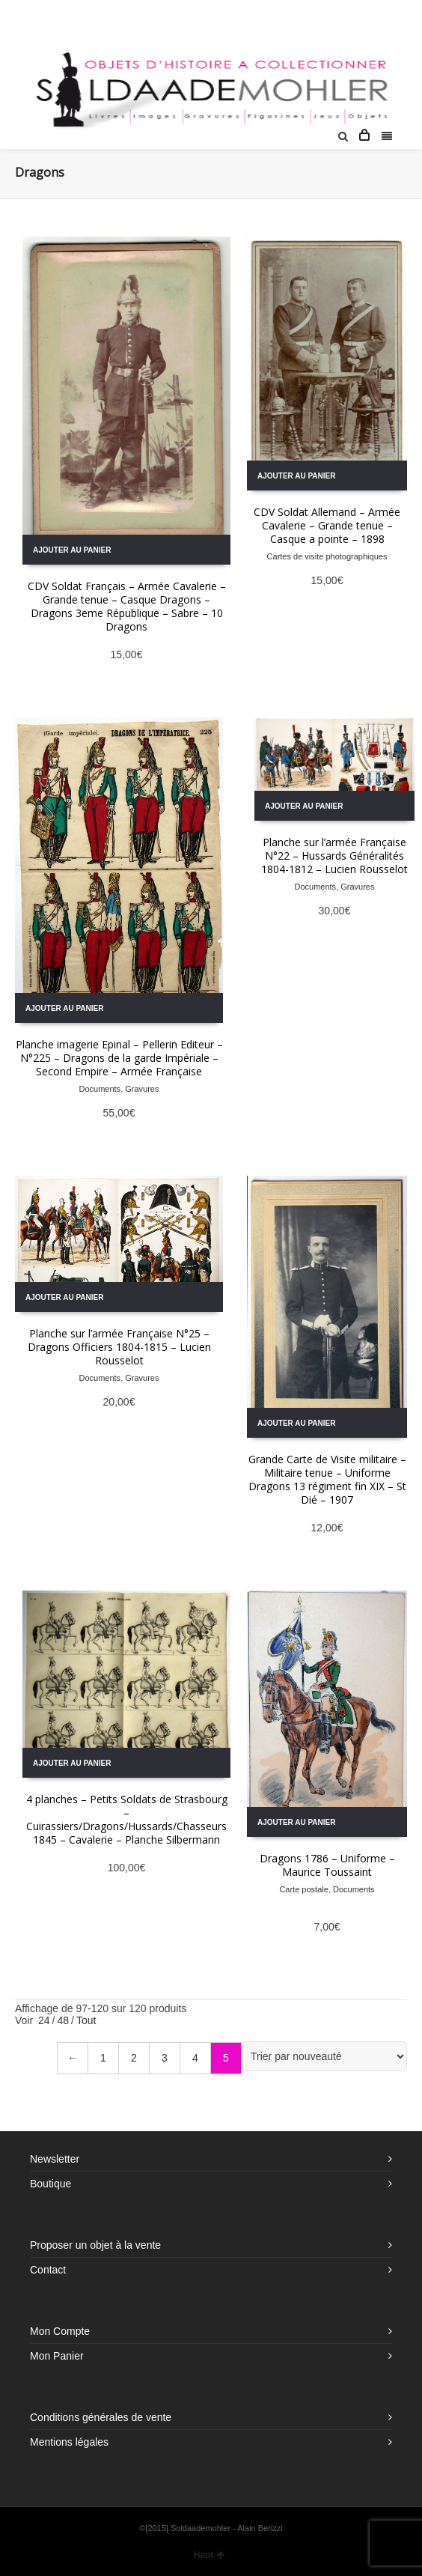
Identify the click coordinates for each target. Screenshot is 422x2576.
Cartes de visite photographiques (327, 556)
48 (63, 2020)
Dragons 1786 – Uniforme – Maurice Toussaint (327, 1865)
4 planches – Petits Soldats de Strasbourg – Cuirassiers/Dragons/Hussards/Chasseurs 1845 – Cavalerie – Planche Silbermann (126, 1819)
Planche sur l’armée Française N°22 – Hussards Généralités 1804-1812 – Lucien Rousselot (334, 855)
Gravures (142, 1088)
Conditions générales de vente (100, 2417)
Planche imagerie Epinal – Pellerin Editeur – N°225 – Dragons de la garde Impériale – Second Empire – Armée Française (119, 1057)
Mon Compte (60, 2331)
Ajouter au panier (72, 550)
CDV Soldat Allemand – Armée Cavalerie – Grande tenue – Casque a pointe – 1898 (327, 525)
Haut (209, 2555)
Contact (48, 2270)
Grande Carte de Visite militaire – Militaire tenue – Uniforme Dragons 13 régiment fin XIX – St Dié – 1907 (327, 1479)
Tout (86, 2020)
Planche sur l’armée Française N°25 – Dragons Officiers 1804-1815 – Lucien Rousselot (119, 1346)
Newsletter (54, 2159)
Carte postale (303, 1889)
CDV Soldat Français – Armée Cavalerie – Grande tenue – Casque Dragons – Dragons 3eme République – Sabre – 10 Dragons (127, 606)
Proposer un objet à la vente (95, 2245)
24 (44, 2020)
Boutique (50, 2184)
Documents (99, 1088)
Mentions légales (69, 2442)
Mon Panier (57, 2356)
